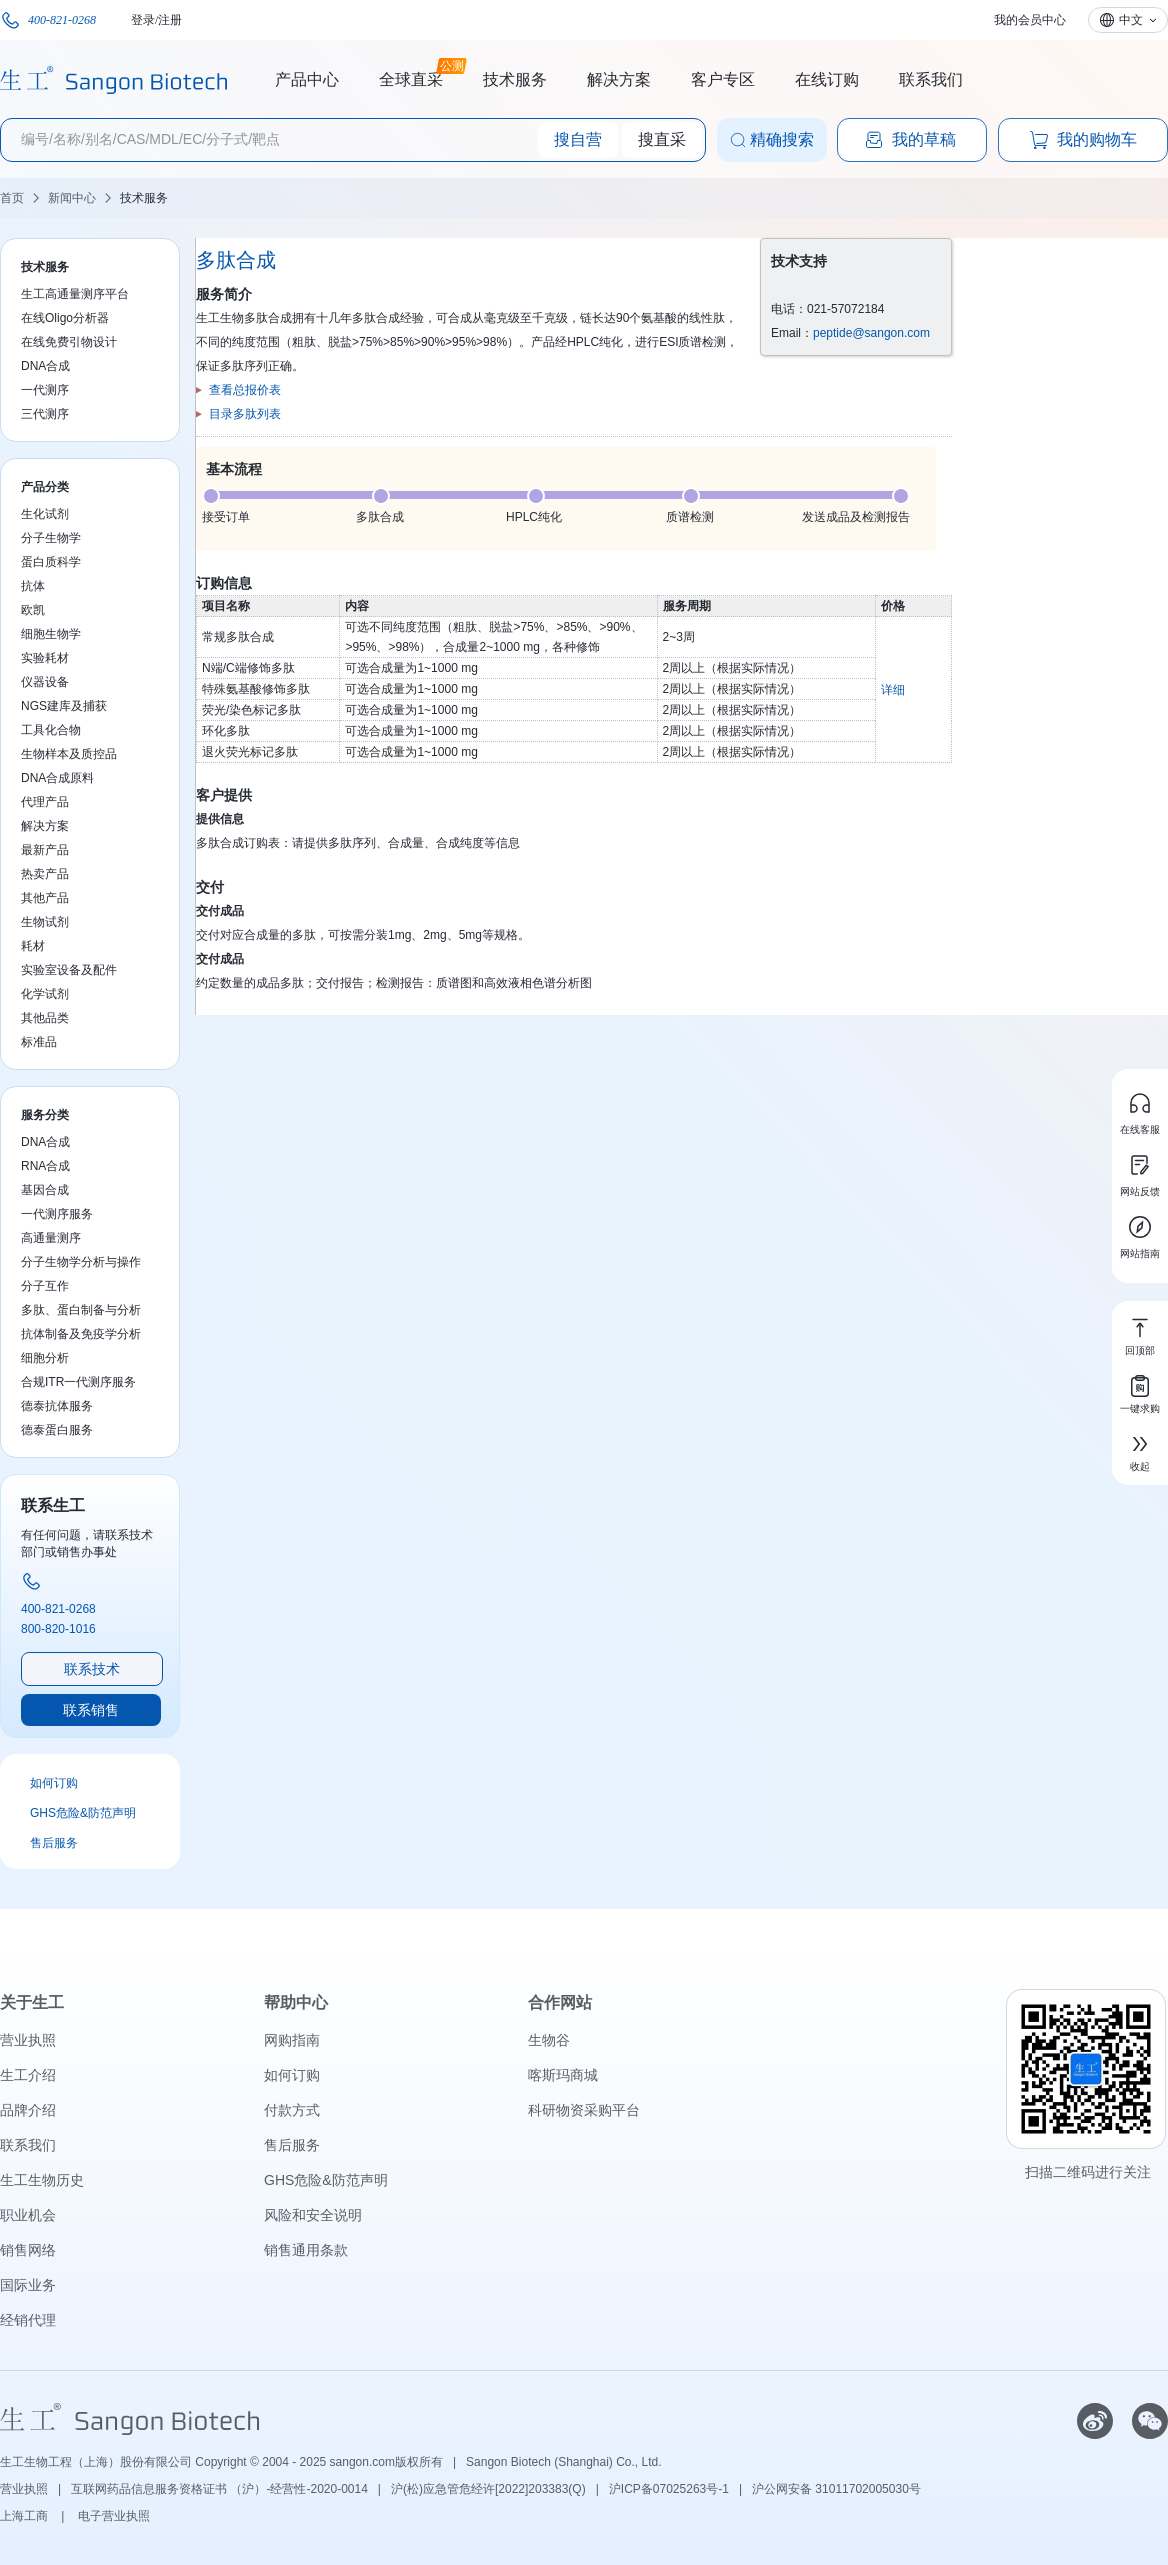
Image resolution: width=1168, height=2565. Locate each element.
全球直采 (411, 77)
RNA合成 (45, 1166)
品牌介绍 (28, 2110)
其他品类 (45, 1018)
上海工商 (25, 2516)
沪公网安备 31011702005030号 (836, 2489)
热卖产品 (45, 874)
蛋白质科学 (51, 562)
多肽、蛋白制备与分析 (81, 1310)
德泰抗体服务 (57, 1406)
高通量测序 (51, 1238)
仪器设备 (45, 682)
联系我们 (931, 79)
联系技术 (92, 1669)
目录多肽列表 (245, 414)
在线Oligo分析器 (65, 318)
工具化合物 (51, 730)
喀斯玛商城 (563, 2075)
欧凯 (33, 610)
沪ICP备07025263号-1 (669, 2489)
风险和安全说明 (313, 2215)
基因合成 (45, 1190)
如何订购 (54, 1783)
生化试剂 (45, 514)
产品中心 (307, 79)
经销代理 (28, 2320)
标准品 (39, 1042)
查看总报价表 (245, 390)
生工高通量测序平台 (75, 294)
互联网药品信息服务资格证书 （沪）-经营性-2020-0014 (219, 2489)
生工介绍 (28, 2075)
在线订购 (827, 79)
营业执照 (28, 2040)
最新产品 (45, 850)
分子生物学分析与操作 (81, 1262)
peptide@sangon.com (871, 333)
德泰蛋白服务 (57, 1430)
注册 (170, 20)
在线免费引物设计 (69, 342)
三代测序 (45, 414)
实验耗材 (45, 658)
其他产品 (45, 898)
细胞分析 (45, 1358)
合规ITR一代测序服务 (78, 1382)
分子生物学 (51, 538)
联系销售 (91, 1710)
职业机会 (28, 2215)
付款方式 (292, 2110)
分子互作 (45, 1286)
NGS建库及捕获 (64, 706)
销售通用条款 (306, 2250)
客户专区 (723, 79)
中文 (1131, 20)
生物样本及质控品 (69, 754)
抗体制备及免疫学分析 (81, 1334)
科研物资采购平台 (584, 2110)
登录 (143, 20)
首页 (12, 198)
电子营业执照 (114, 2516)
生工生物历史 (42, 2180)
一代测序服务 (57, 1214)
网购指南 (292, 2040)
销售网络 (28, 2250)
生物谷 (549, 2040)
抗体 (33, 586)
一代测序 (45, 390)
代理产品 (45, 802)
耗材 (33, 946)
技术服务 (515, 79)
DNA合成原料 (57, 778)
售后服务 (54, 1843)
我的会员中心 (1030, 20)
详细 (893, 690)
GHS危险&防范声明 (83, 1813)
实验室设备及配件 (69, 970)
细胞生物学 (51, 634)
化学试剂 (45, 994)
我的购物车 (1083, 140)
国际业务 (28, 2285)
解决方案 (619, 79)
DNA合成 (45, 366)
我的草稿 (910, 140)
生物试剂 (45, 922)
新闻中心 (72, 198)
